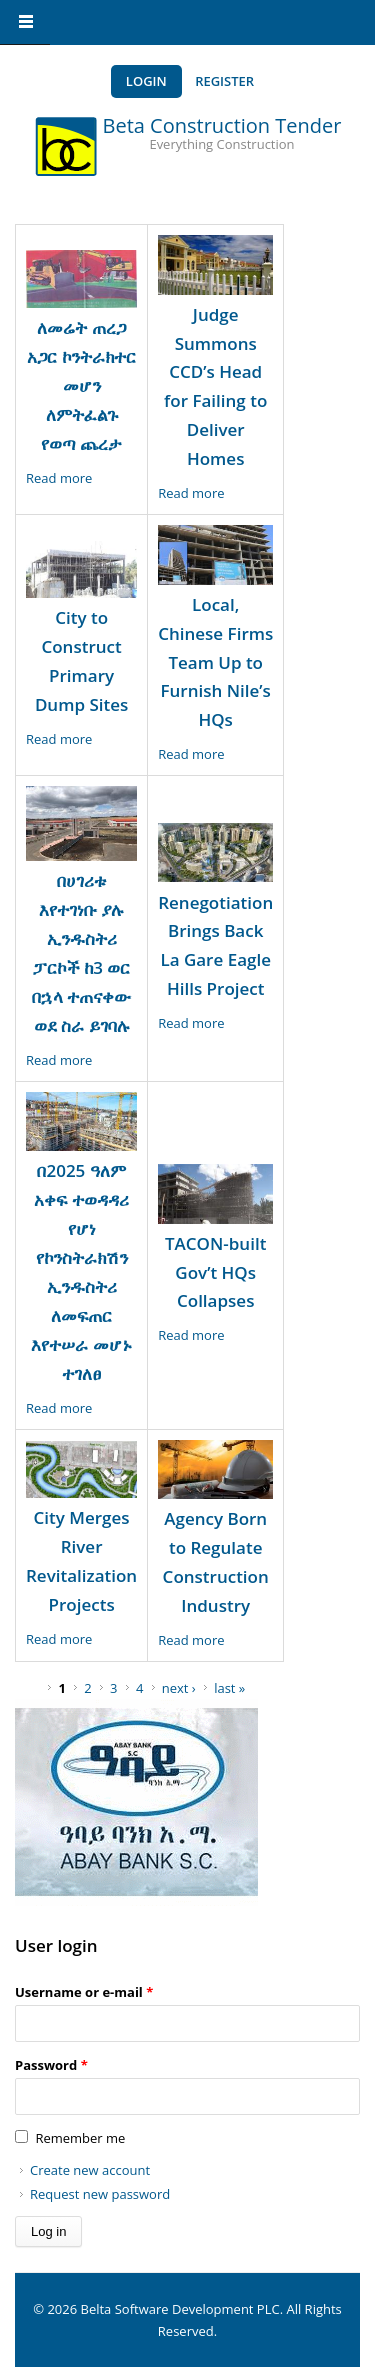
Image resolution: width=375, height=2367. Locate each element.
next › (179, 1688)
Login (146, 81)
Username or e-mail (84, 1992)
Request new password (100, 2194)
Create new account (90, 2170)
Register (224, 81)
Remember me (80, 2138)
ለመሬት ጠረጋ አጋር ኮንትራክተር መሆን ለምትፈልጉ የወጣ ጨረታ (81, 385)
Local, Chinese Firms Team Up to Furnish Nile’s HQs (215, 662)
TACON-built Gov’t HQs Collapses (215, 1272)
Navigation (25, 22)
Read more (59, 478)
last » (229, 1688)
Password (51, 2065)
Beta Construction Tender (222, 125)
